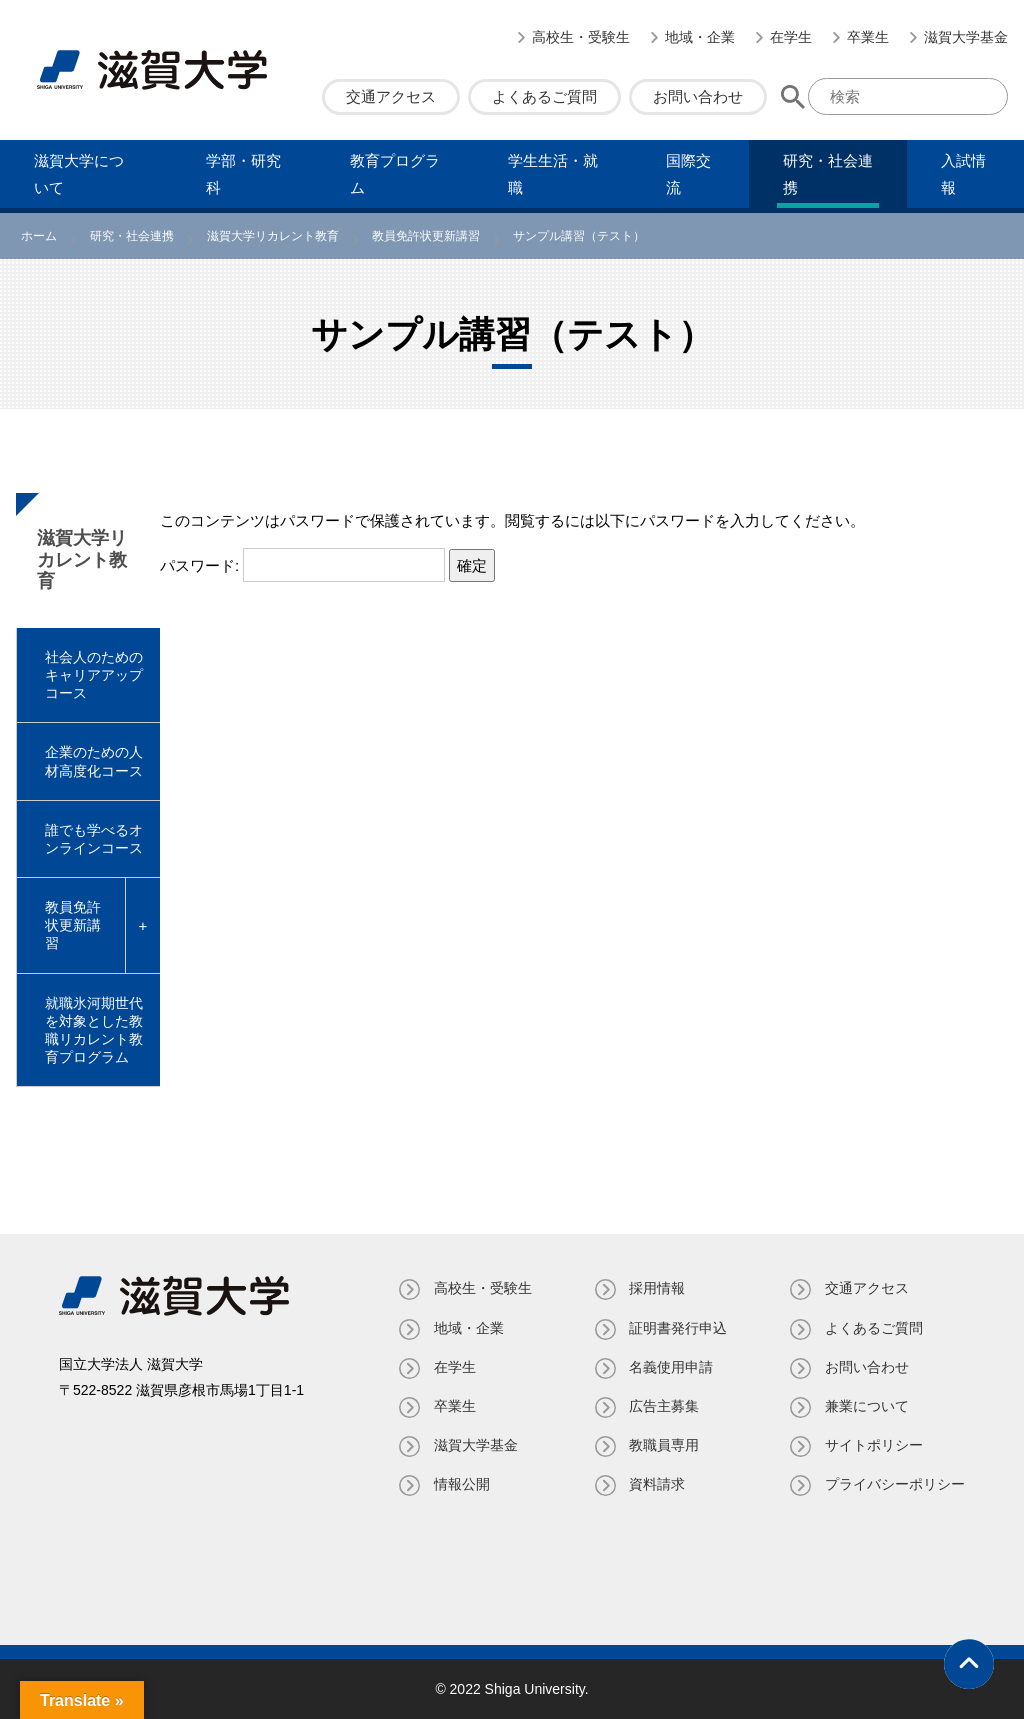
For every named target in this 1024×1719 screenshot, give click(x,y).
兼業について (867, 1406)
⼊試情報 (963, 174)
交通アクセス (391, 96)
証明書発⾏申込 (678, 1328)
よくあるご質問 (544, 96)
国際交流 (688, 174)
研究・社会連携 (828, 174)
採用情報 (657, 1288)
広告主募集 (664, 1406)
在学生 (791, 37)
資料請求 (657, 1484)
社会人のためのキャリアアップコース (94, 675)
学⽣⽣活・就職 (553, 174)
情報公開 (461, 1484)
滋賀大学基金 (966, 37)
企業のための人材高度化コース (94, 761)
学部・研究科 (243, 174)
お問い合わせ (698, 96)
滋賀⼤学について (79, 174)
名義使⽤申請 (671, 1367)
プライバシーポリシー (895, 1484)
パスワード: (302, 565)
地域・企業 (700, 37)
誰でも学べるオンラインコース (94, 839)
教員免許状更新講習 (73, 925)
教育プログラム (395, 174)
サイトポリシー (874, 1445)
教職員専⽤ (664, 1445)
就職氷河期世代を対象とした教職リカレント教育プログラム (94, 1030)
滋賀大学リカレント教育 (82, 559)
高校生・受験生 (581, 37)
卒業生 (868, 37)
